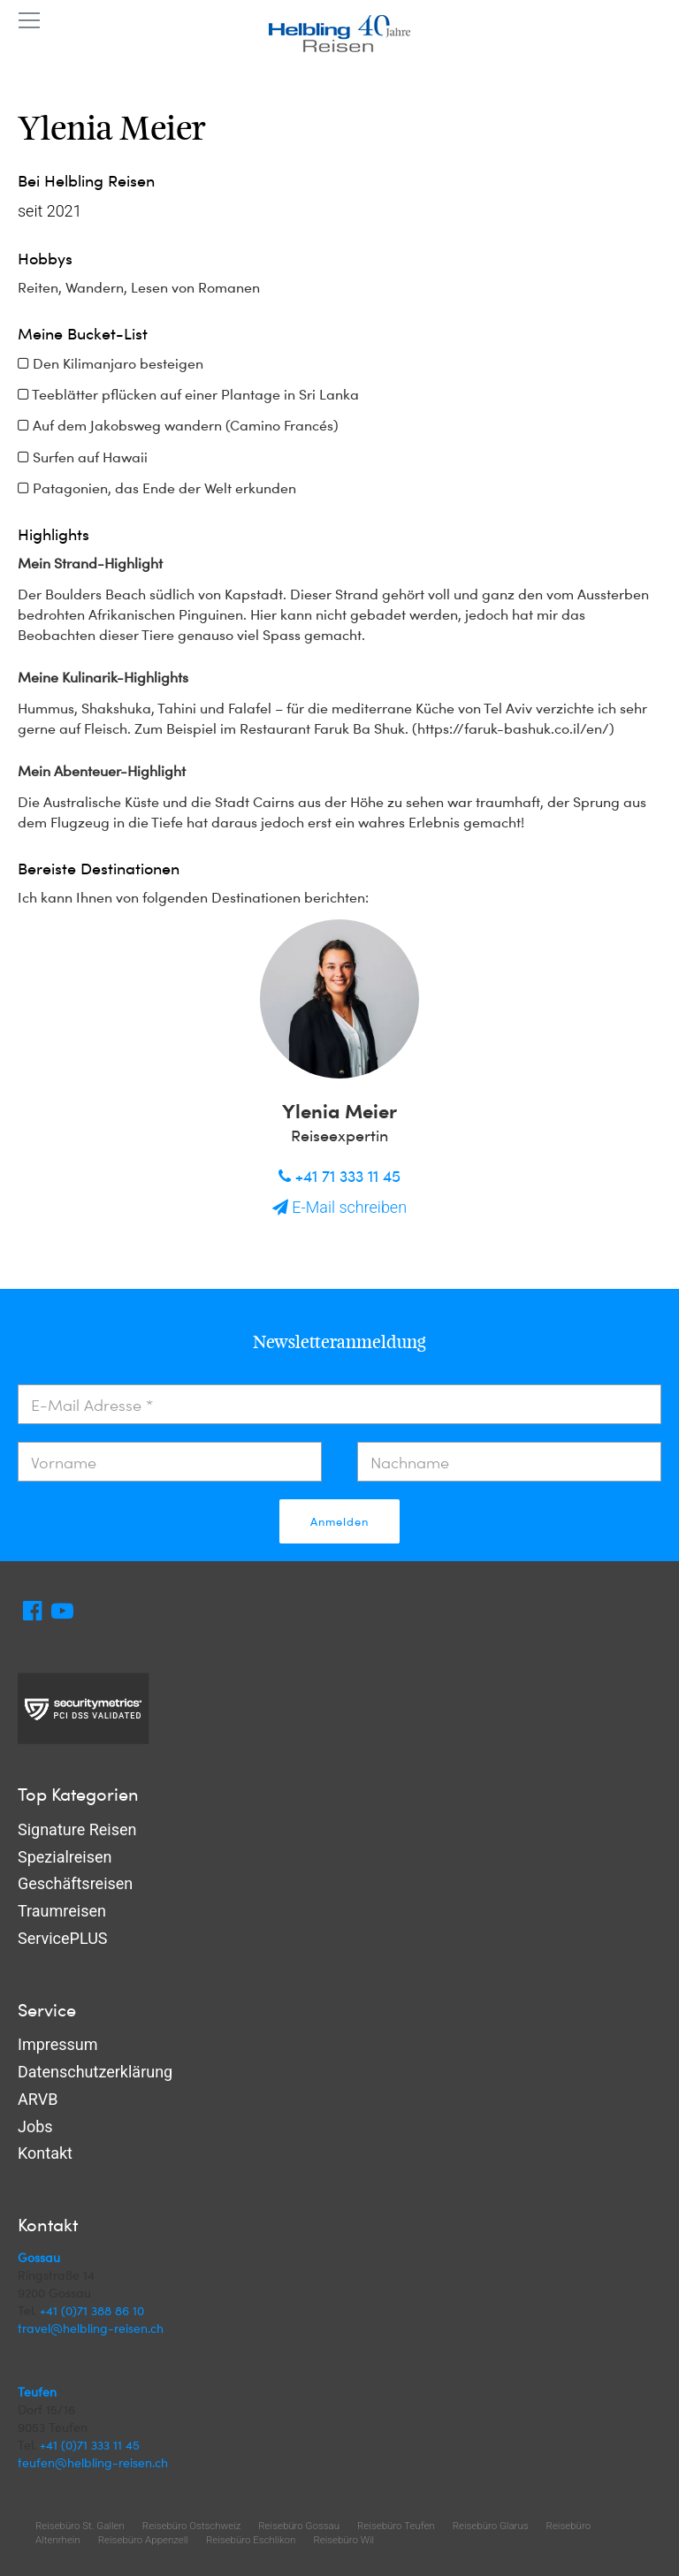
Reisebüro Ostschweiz (191, 2525)
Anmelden (339, 1521)
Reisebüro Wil (343, 2540)
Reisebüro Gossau (299, 2525)
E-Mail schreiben (339, 1207)
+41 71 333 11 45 (339, 1175)
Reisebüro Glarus (491, 2525)
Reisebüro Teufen (396, 2525)
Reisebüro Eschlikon (250, 2540)
